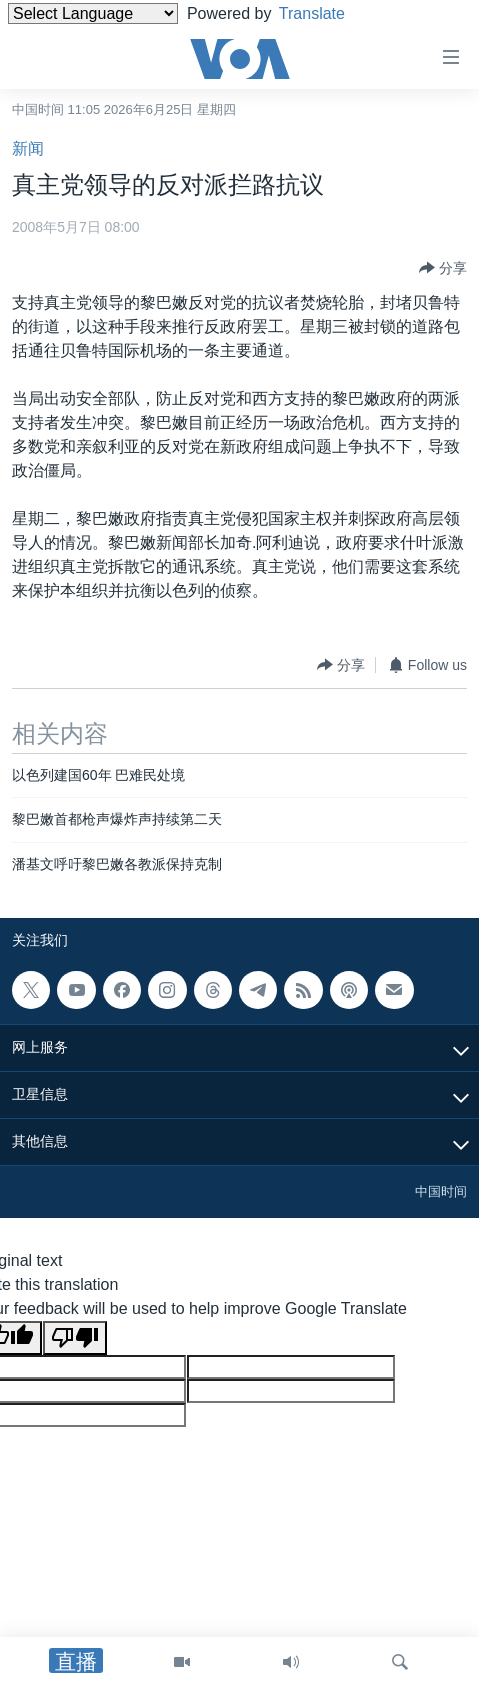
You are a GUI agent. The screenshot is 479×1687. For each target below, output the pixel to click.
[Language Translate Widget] (93, 13)
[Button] (443, 268)
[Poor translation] (75, 1338)
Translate (327, 13)
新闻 (28, 148)
